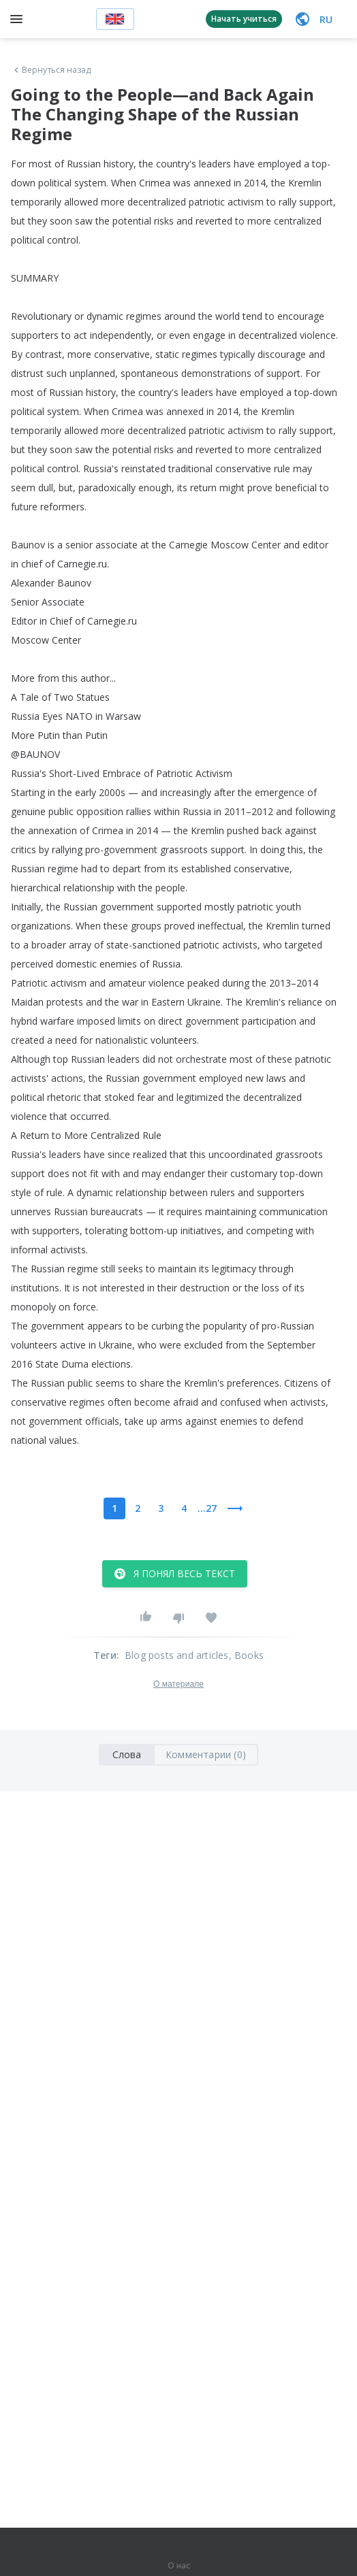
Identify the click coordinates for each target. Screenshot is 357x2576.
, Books (246, 1655)
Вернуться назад (51, 70)
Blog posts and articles (177, 1655)
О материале (178, 1684)
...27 (207, 1508)
